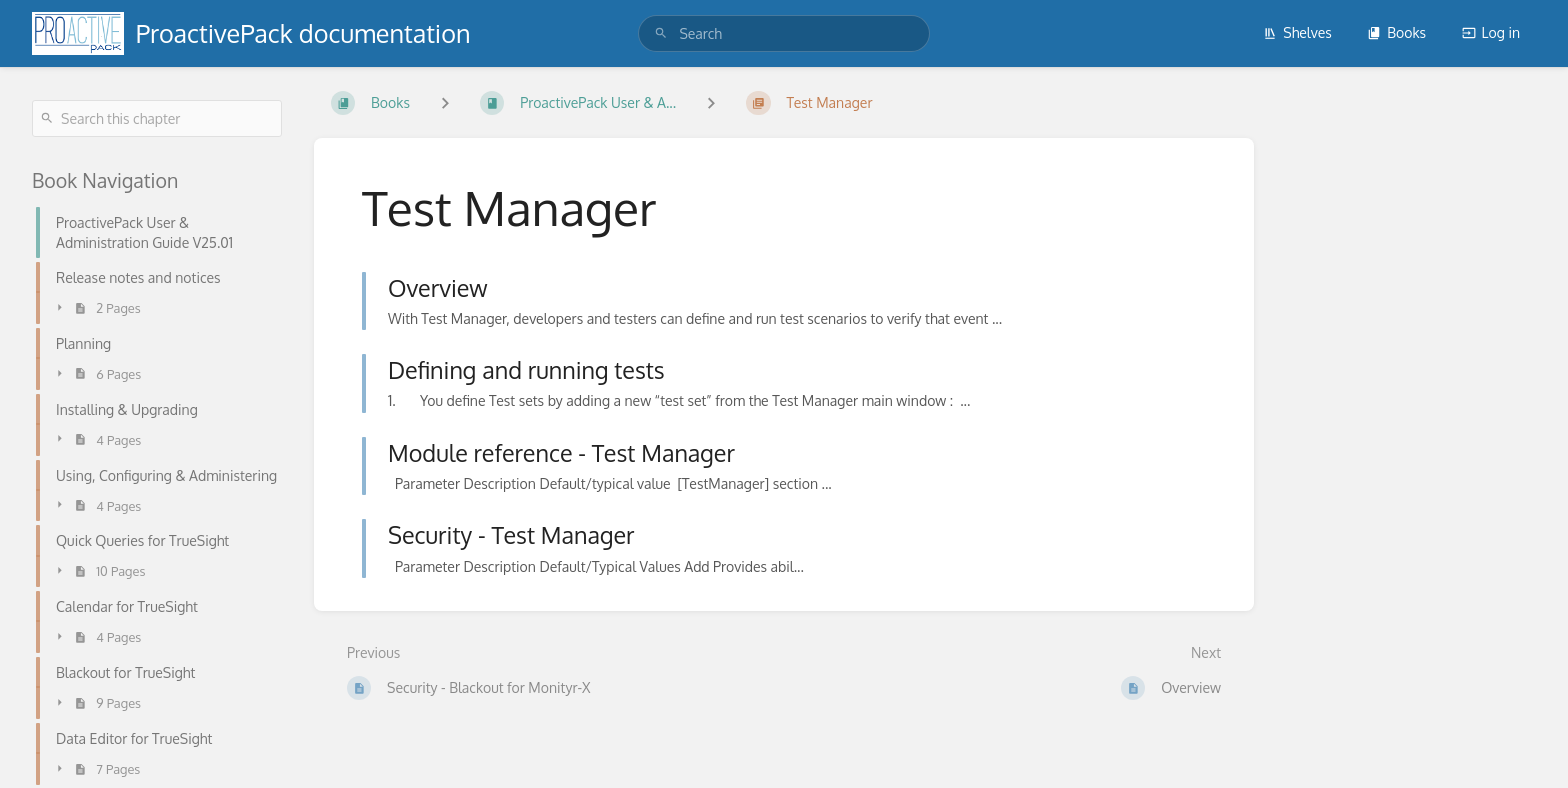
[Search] (661, 33)
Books (1396, 32)
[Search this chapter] (157, 118)
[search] (783, 33)
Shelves (1297, 32)
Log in (1491, 32)
